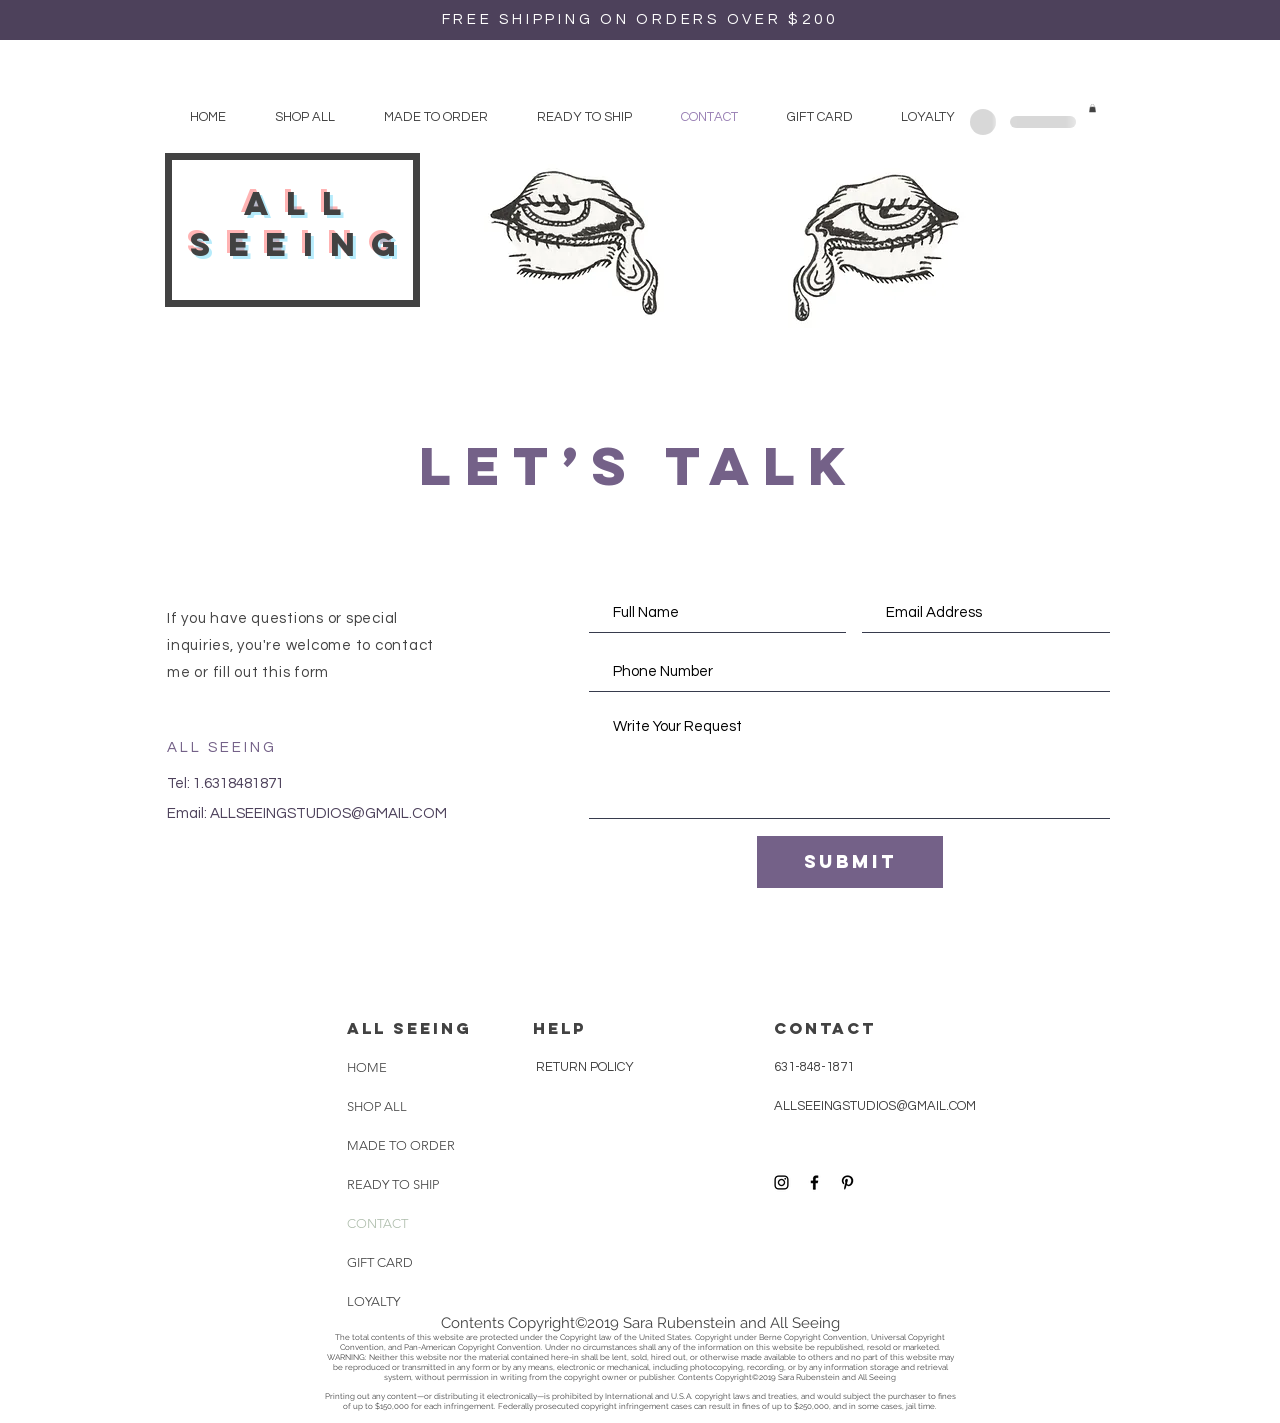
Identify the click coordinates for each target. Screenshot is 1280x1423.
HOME (367, 1067)
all (301, 203)
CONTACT (377, 1223)
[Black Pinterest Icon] (847, 1182)
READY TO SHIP (393, 1184)
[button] (1092, 108)
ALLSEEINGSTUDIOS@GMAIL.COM (328, 813)
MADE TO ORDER (396, 1145)
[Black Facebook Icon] (814, 1182)
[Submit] (850, 862)
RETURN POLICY (583, 1067)
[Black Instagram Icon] (781, 1182)
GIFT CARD (380, 1262)
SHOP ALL (377, 1106)
